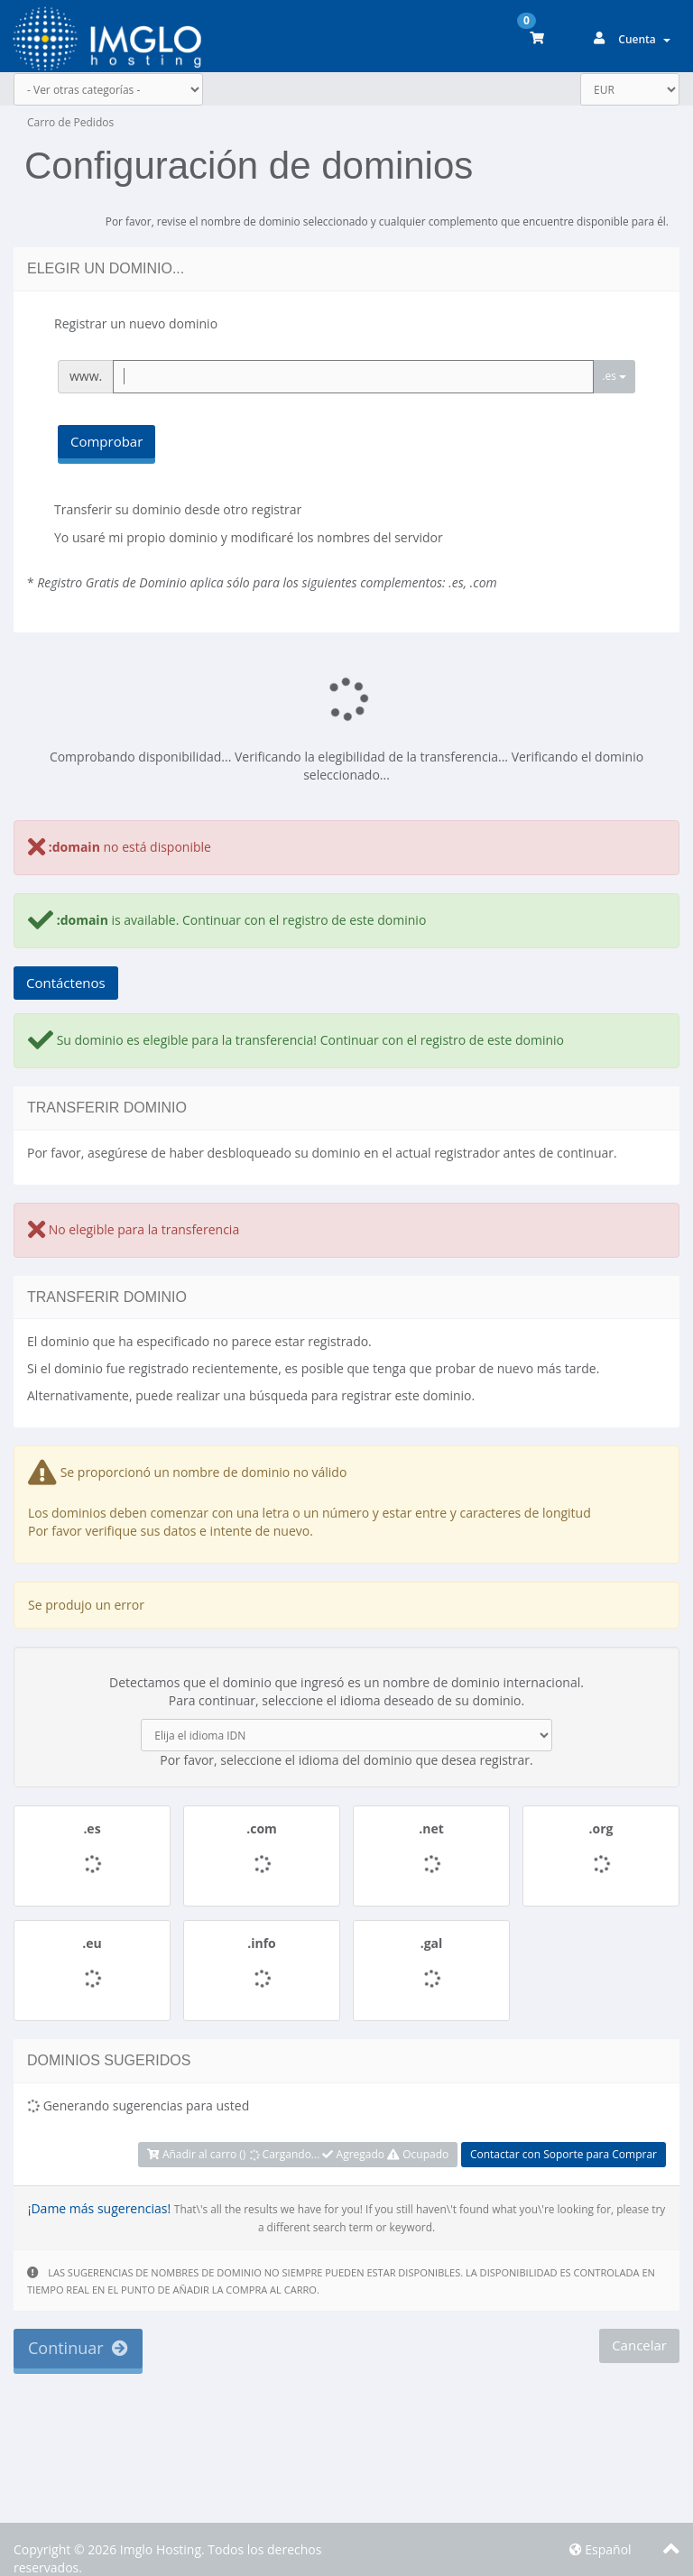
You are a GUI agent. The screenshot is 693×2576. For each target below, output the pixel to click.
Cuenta (644, 39)
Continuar (78, 2348)
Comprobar (106, 441)
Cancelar (639, 2345)
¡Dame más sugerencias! (99, 2208)
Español (600, 2549)
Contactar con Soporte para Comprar (563, 2154)
